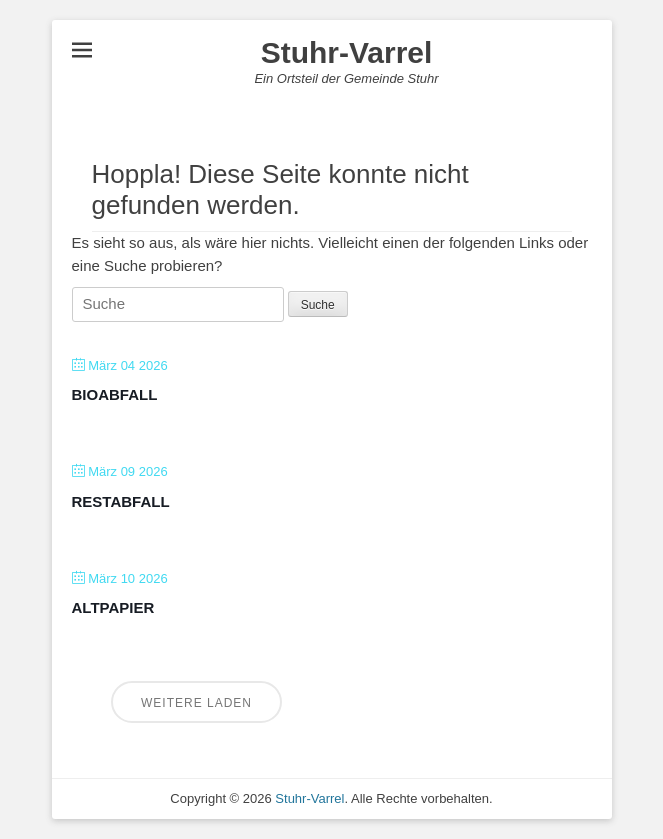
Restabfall (121, 501)
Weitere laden (196, 703)
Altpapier (113, 607)
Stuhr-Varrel (347, 52)
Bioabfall (115, 394)
